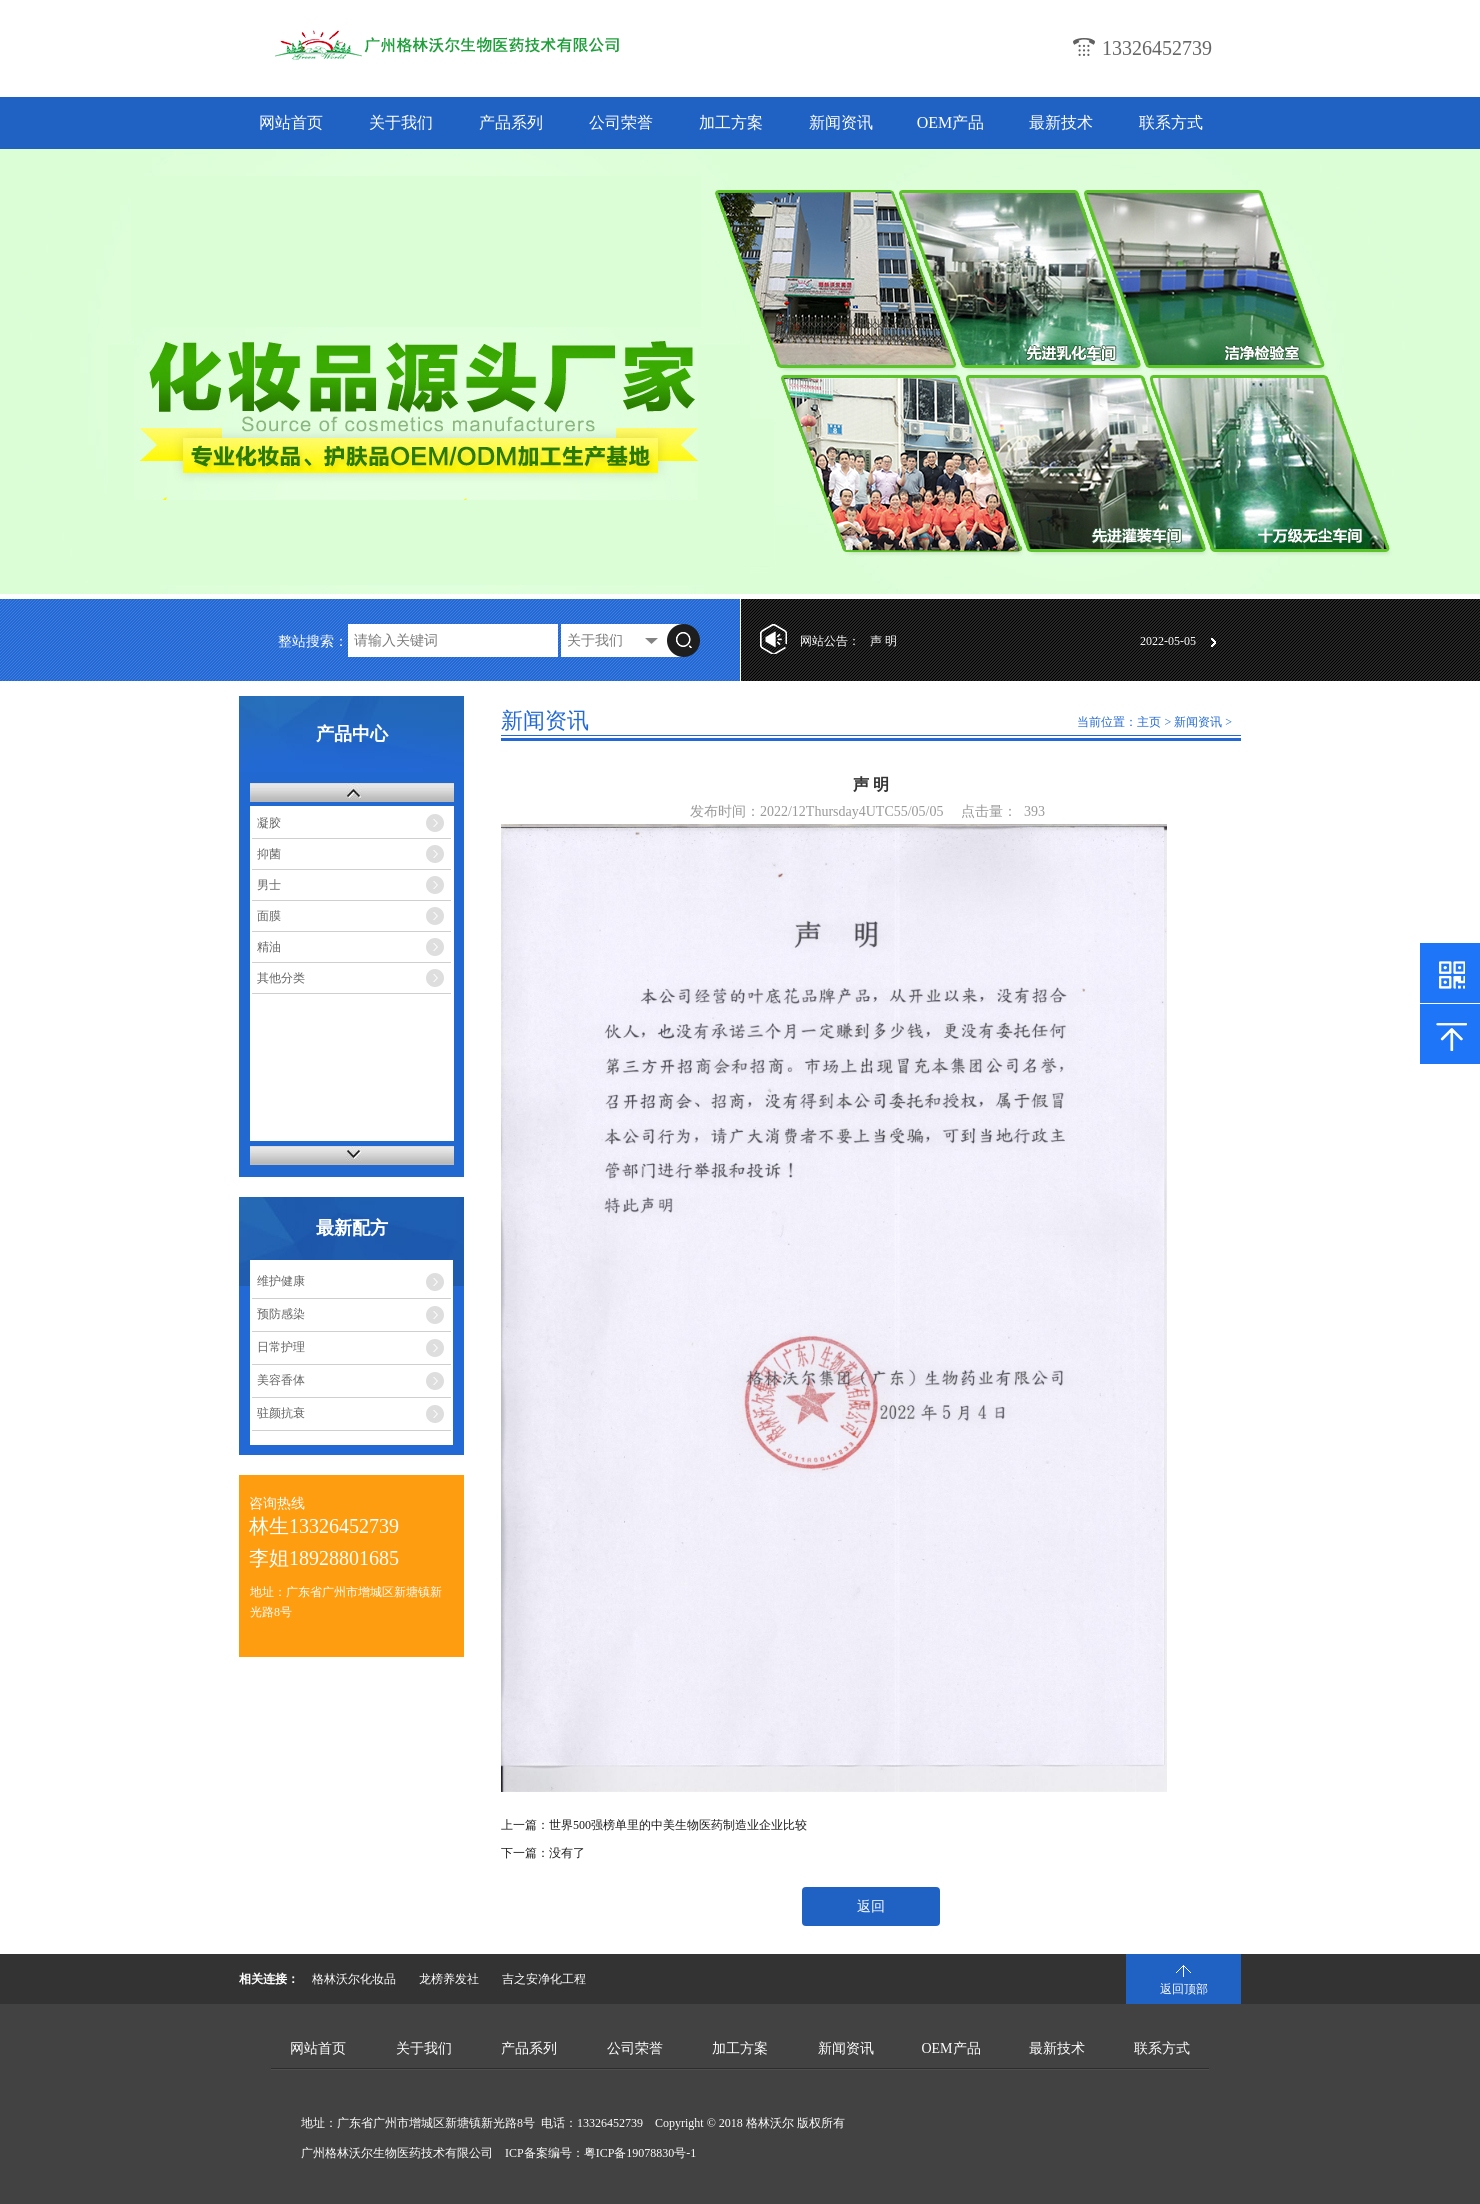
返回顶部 (1184, 1989)
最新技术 (1061, 122)
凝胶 (269, 823)
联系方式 (1171, 122)
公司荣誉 (621, 122)
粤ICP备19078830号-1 (640, 2153)
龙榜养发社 (449, 1979)
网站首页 (291, 122)
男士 (269, 885)
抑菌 (269, 854)
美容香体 (281, 1380)
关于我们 (401, 122)
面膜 (269, 916)
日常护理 (281, 1347)
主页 (1149, 722)
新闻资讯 (841, 122)
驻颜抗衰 (281, 1413)
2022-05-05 (1168, 641)
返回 (871, 1906)
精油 (269, 947)
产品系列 (511, 122)
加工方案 (731, 122)
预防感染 (281, 1314)
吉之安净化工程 (544, 1979)
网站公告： (830, 641)
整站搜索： (313, 641)
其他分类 (281, 978)
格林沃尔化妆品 (354, 1979)
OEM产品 (951, 122)
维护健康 (281, 1281)
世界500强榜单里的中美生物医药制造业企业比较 (678, 1825)
